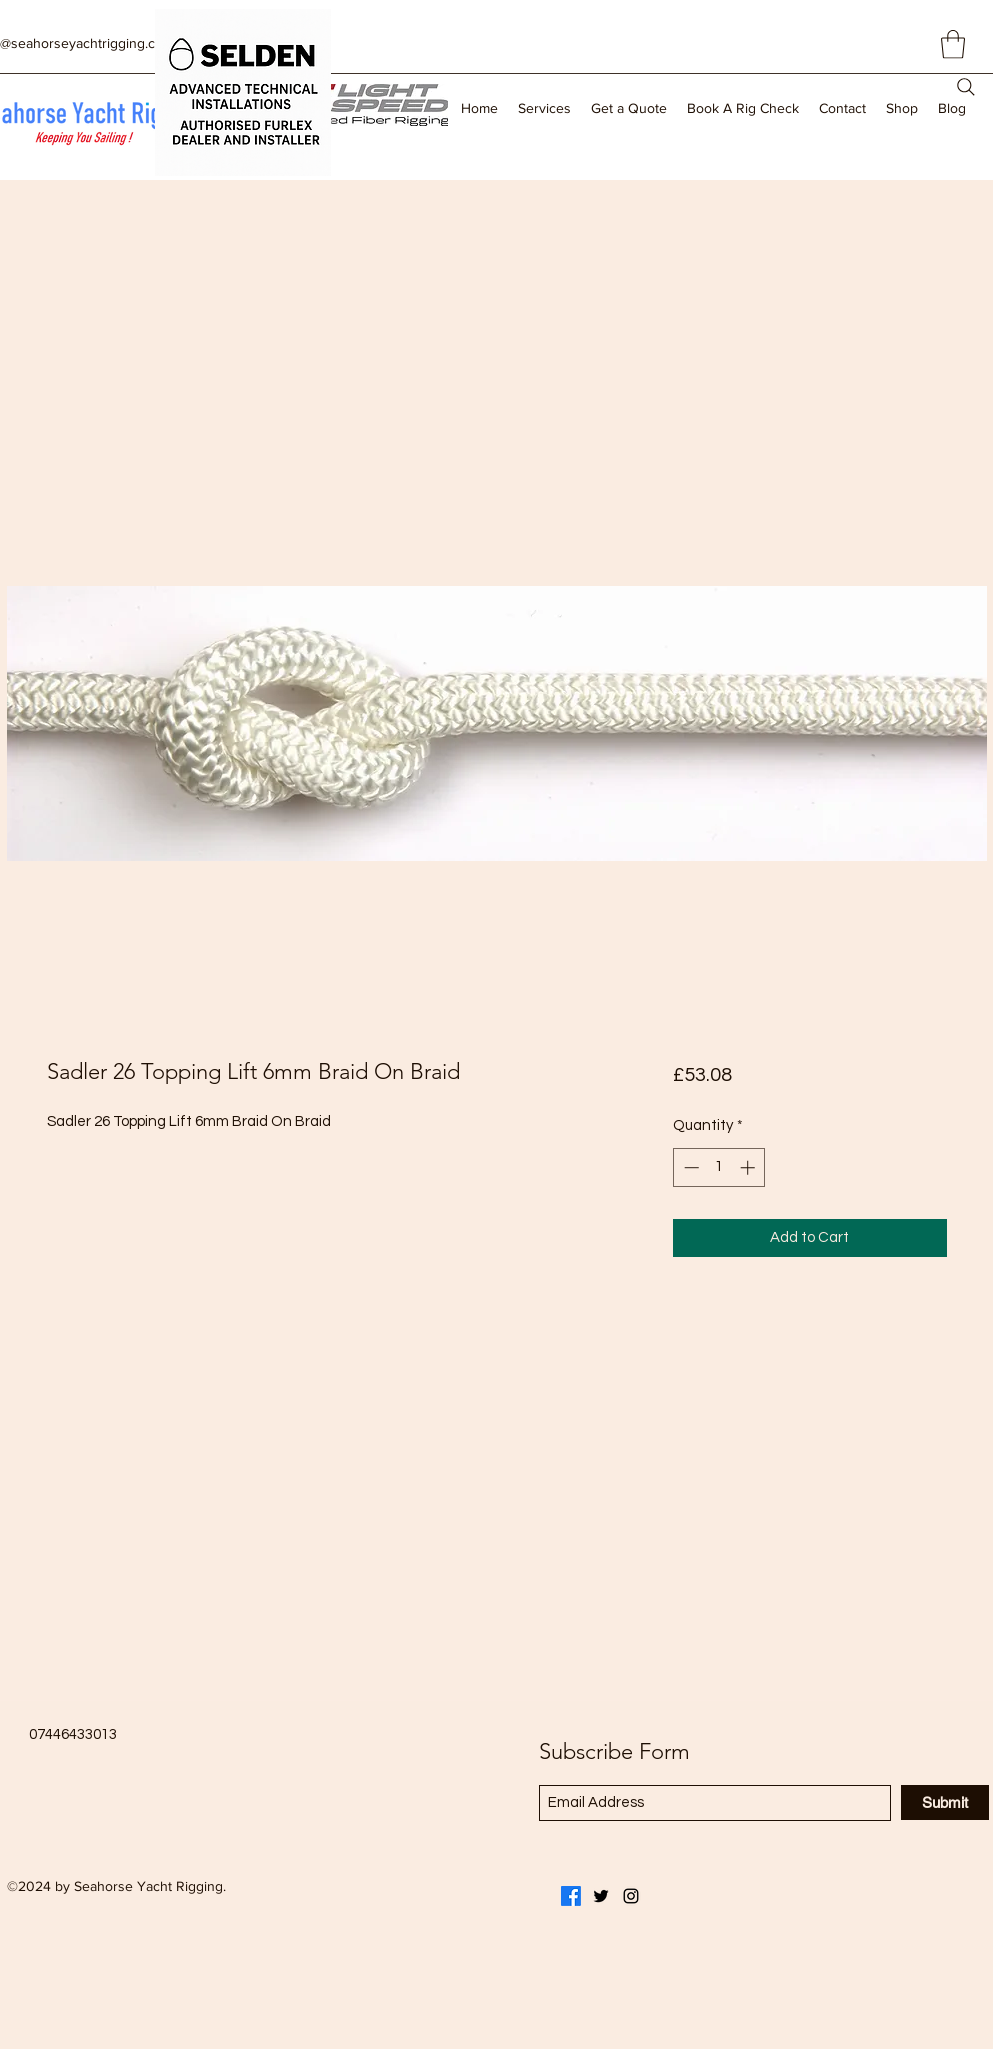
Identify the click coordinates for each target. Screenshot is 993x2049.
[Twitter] (601, 1896)
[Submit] (945, 1802)
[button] (953, 44)
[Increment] (749, 1167)
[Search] (966, 87)
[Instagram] (631, 1896)
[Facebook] (571, 1896)
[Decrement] (689, 1167)
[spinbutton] (719, 1167)
